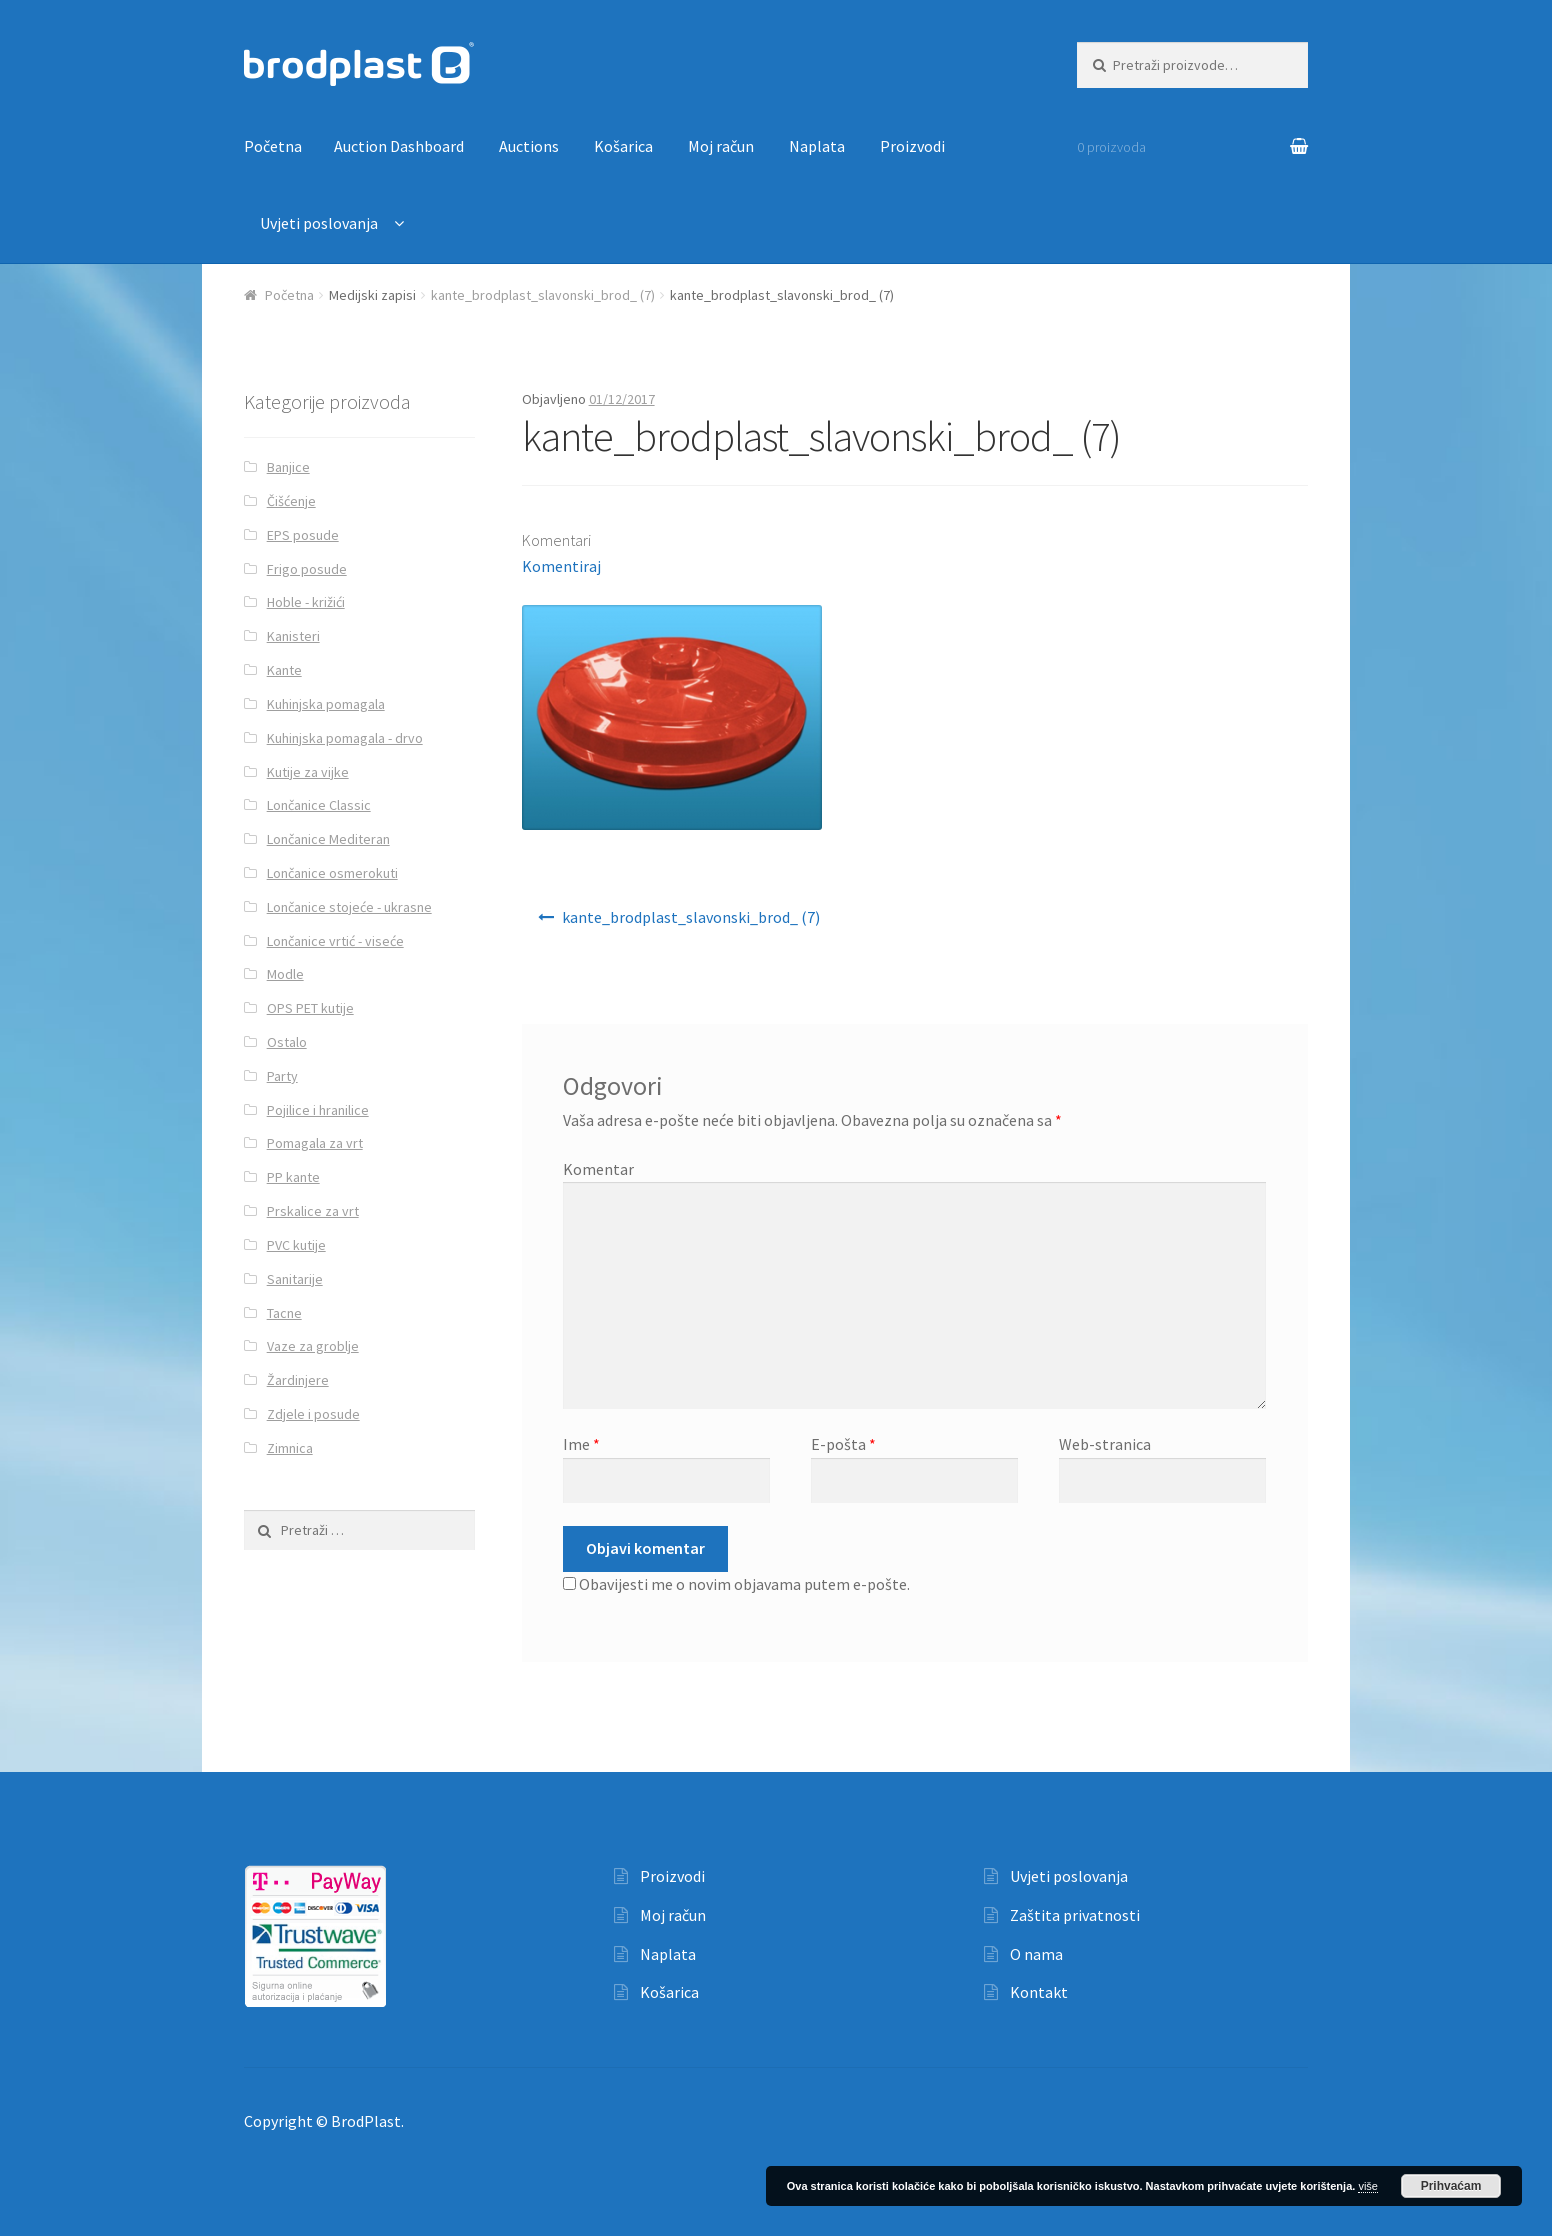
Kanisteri (293, 636)
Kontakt (1039, 1992)
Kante (284, 670)
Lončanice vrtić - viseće (335, 941)
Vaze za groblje (313, 1346)
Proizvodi (912, 146)
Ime (581, 1444)
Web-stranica (1105, 1444)
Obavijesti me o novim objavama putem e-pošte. (744, 1584)
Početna (273, 146)
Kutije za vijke (308, 772)
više (1368, 2186)
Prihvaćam (1451, 2186)
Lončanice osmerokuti (332, 873)
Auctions (529, 146)
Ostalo (287, 1042)
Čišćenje (291, 501)
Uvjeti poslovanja (319, 223)
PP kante (293, 1177)
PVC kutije (296, 1245)
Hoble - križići (306, 602)
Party (282, 1076)
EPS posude (303, 535)
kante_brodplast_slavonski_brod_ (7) (543, 295)
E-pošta (843, 1444)
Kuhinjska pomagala (326, 704)
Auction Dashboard (399, 146)
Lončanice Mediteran (328, 839)
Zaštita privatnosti (1075, 1915)
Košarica (623, 146)
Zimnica (290, 1448)
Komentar (598, 1169)
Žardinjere (298, 1380)
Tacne (284, 1313)
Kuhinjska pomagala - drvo (345, 738)
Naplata (817, 146)
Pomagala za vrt (315, 1143)
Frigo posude (307, 569)
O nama (1036, 1954)
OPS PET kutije (310, 1008)
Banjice (288, 467)
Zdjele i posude (313, 1414)
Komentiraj (561, 566)
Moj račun (721, 146)
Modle (285, 974)
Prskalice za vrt (313, 1211)
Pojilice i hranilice (318, 1110)
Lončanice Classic (319, 805)
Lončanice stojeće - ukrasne (349, 907)
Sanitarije (295, 1279)
